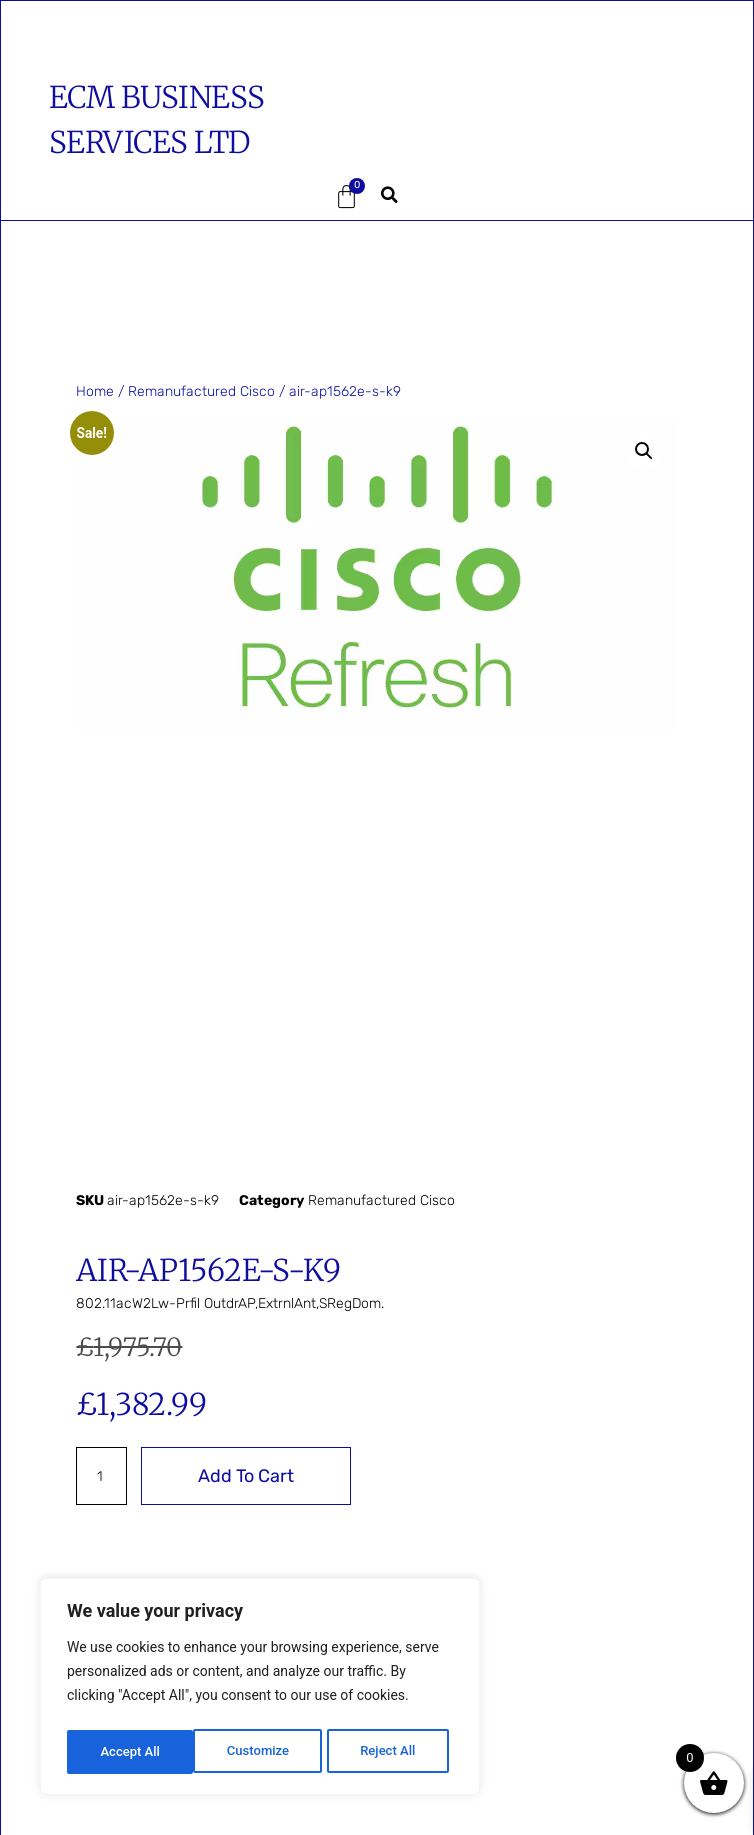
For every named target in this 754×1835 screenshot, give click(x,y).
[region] (260, 1690)
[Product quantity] (101, 1476)
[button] (120, 198)
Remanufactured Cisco (201, 391)
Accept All (391, 1752)
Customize (130, 1752)
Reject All (261, 1752)
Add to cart (246, 1476)
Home (95, 391)
